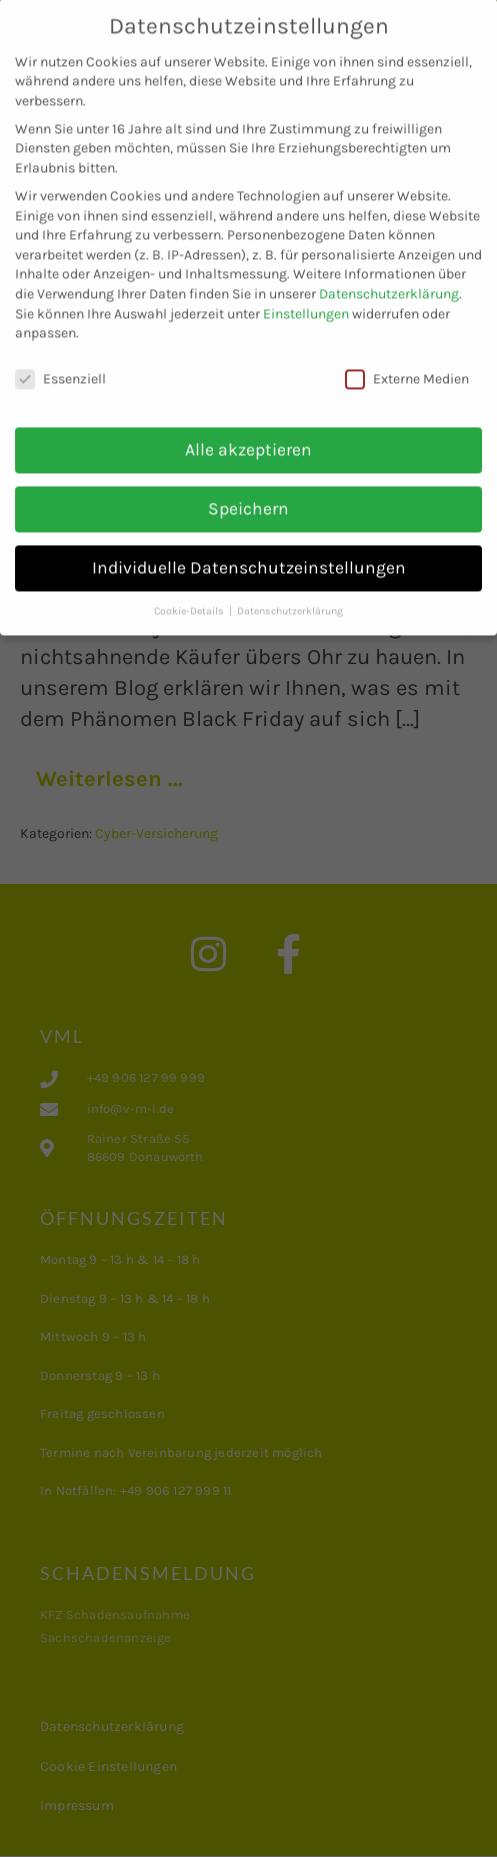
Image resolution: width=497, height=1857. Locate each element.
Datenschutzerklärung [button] (290, 593)
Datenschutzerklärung (389, 277)
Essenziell (60, 362)
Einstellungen (306, 296)
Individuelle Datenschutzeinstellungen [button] (249, 550)
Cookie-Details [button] (190, 593)
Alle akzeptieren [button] (248, 432)
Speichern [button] (248, 491)
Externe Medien (407, 362)
